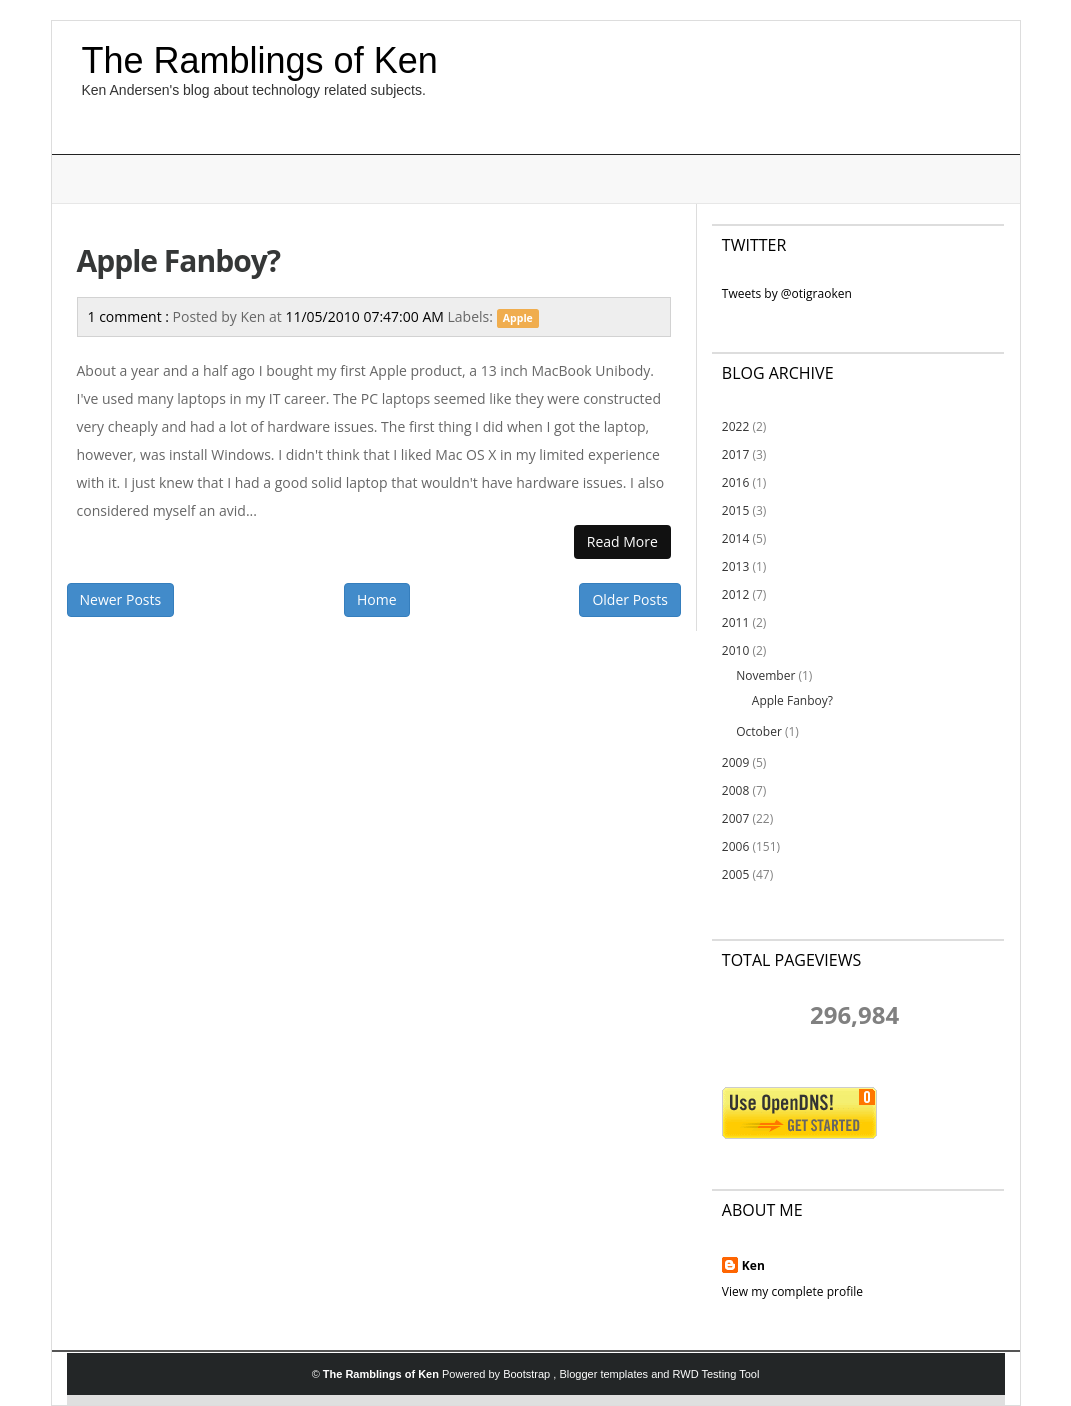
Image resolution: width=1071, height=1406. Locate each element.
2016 (735, 482)
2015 (735, 510)
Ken (753, 1265)
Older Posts (629, 599)
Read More (622, 541)
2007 (735, 818)
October (759, 731)
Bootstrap (528, 1374)
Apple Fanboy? (179, 260)
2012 (735, 594)
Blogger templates (605, 1374)
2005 (735, 874)
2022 (735, 426)
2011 (735, 622)
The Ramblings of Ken (260, 60)
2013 (735, 566)
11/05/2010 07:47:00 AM (366, 316)
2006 (735, 846)
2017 (735, 454)
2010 (735, 650)
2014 (735, 538)
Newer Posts (121, 599)
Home (377, 599)
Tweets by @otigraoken (787, 293)
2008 (735, 790)
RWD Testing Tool (716, 1374)
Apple (518, 318)
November (765, 675)
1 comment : (130, 316)
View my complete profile (792, 1291)
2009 (735, 762)
